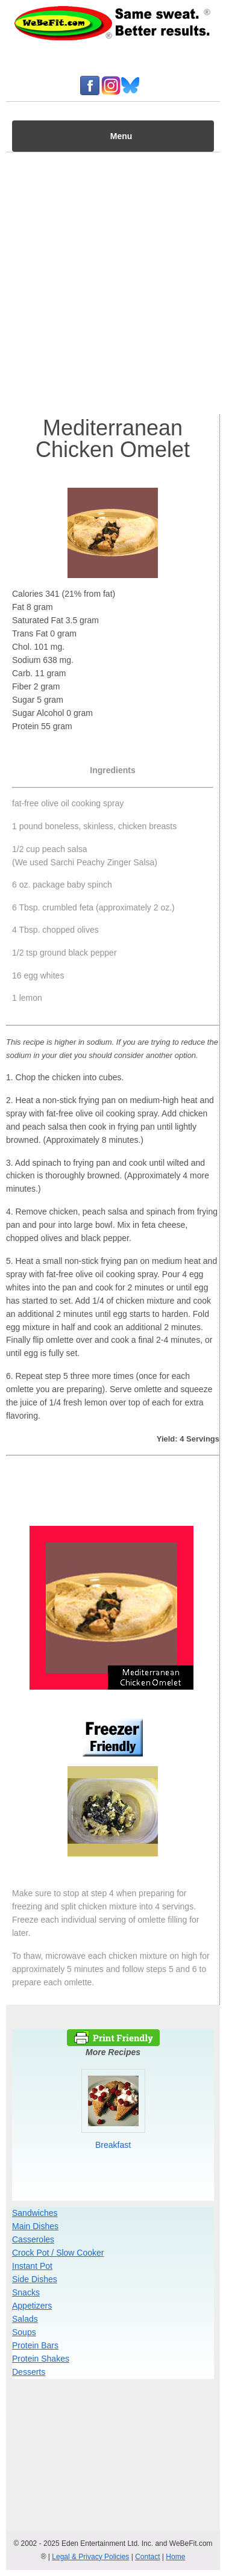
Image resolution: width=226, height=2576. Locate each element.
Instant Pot (32, 2266)
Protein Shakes (40, 2358)
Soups (24, 2332)
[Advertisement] (113, 280)
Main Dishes (35, 2226)
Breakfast (113, 2145)
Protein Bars (35, 2345)
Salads (25, 2319)
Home (175, 2557)
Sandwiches (35, 2213)
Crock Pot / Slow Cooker (58, 2252)
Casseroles (33, 2239)
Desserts (28, 2372)
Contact (147, 2557)
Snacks (26, 2292)
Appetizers (32, 2305)
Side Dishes (34, 2279)
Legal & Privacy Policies (90, 2557)
